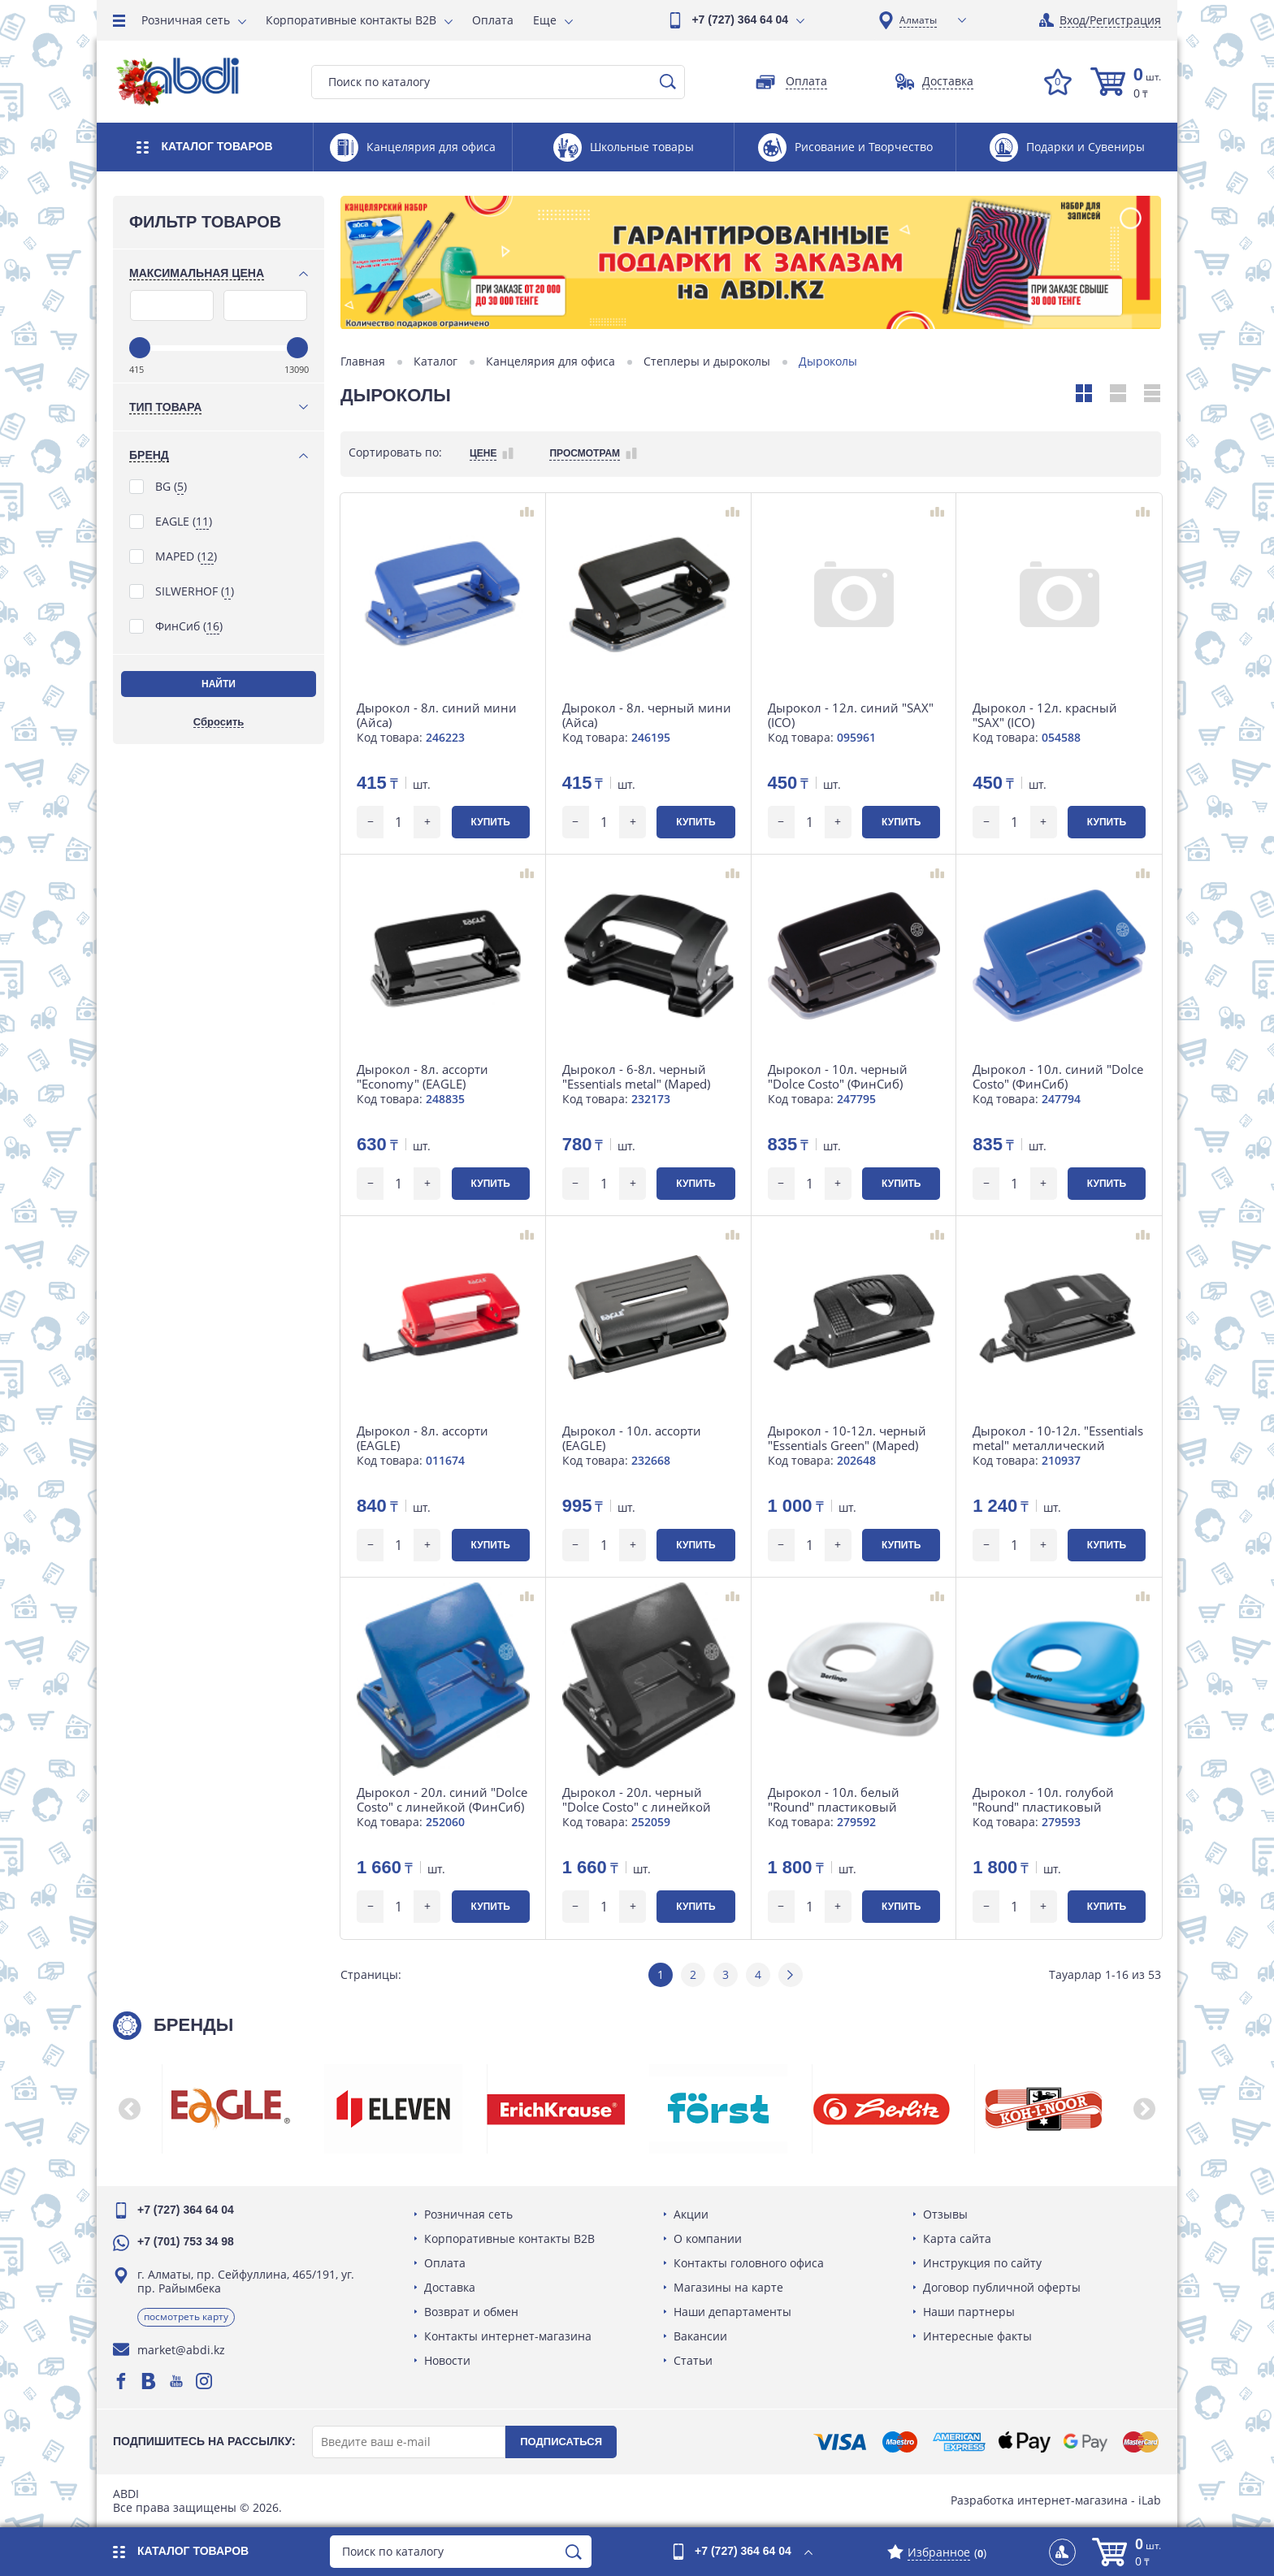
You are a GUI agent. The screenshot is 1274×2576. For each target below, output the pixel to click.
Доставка (449, 2287)
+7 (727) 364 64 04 (739, 19)
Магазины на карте (728, 2287)
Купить (490, 822)
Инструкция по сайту (982, 2263)
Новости (447, 2360)
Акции (691, 2214)
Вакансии (700, 2336)
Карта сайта (957, 2238)
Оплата (493, 20)
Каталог (435, 361)
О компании (708, 2238)
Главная (362, 361)
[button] (129, 2109)
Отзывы (945, 2214)
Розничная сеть (185, 20)
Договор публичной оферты (1002, 2287)
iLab (1149, 2500)
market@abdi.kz (181, 2349)
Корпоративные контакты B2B (351, 20)
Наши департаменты (732, 2311)
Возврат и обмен (471, 2311)
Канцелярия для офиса (550, 361)
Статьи (693, 2360)
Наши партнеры (969, 2311)
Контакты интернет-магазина (508, 2336)
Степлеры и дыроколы (707, 361)
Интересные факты (977, 2336)
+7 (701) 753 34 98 (185, 2241)
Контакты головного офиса (749, 2263)
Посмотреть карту (186, 2316)
